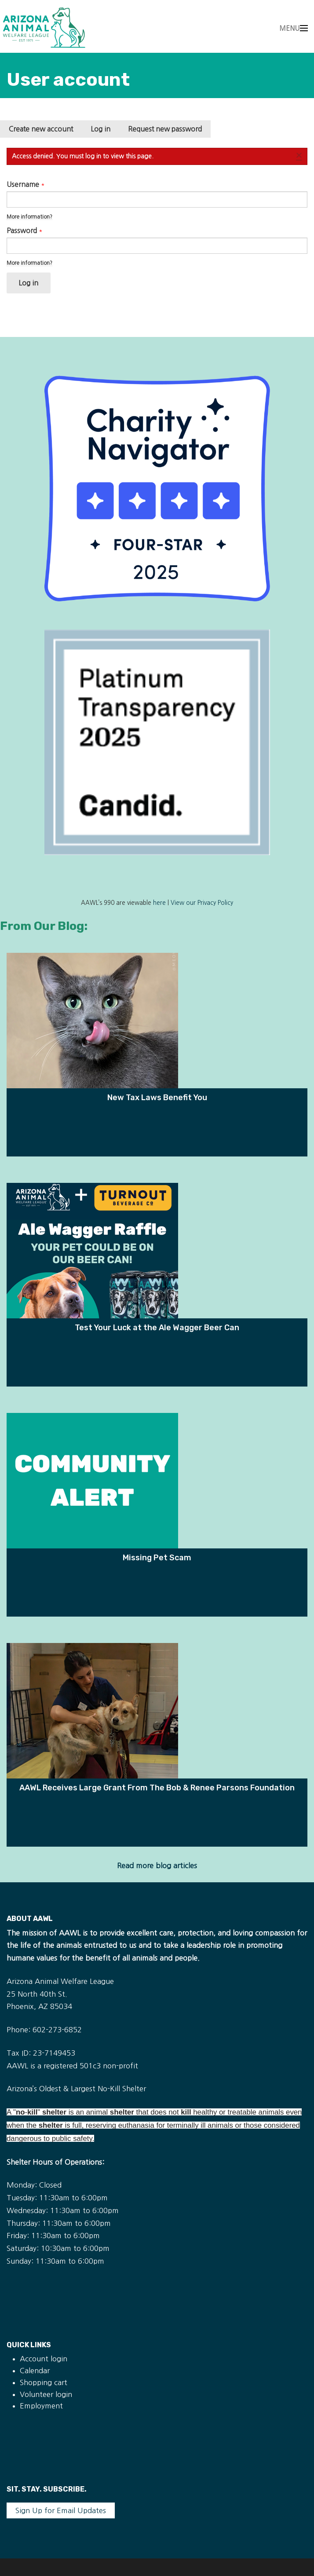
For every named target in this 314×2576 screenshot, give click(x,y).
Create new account (41, 129)
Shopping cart (43, 2382)
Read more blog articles (157, 1865)
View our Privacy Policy (202, 903)
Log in (105, 131)
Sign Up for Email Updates (60, 2510)
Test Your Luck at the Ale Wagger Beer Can (157, 1327)
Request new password (165, 129)
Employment (41, 2405)
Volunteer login (46, 2394)
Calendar (35, 2370)
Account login (43, 2358)
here (159, 903)
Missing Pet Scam (157, 1557)
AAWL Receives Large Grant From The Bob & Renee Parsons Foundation (157, 1787)
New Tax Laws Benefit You (157, 1097)
